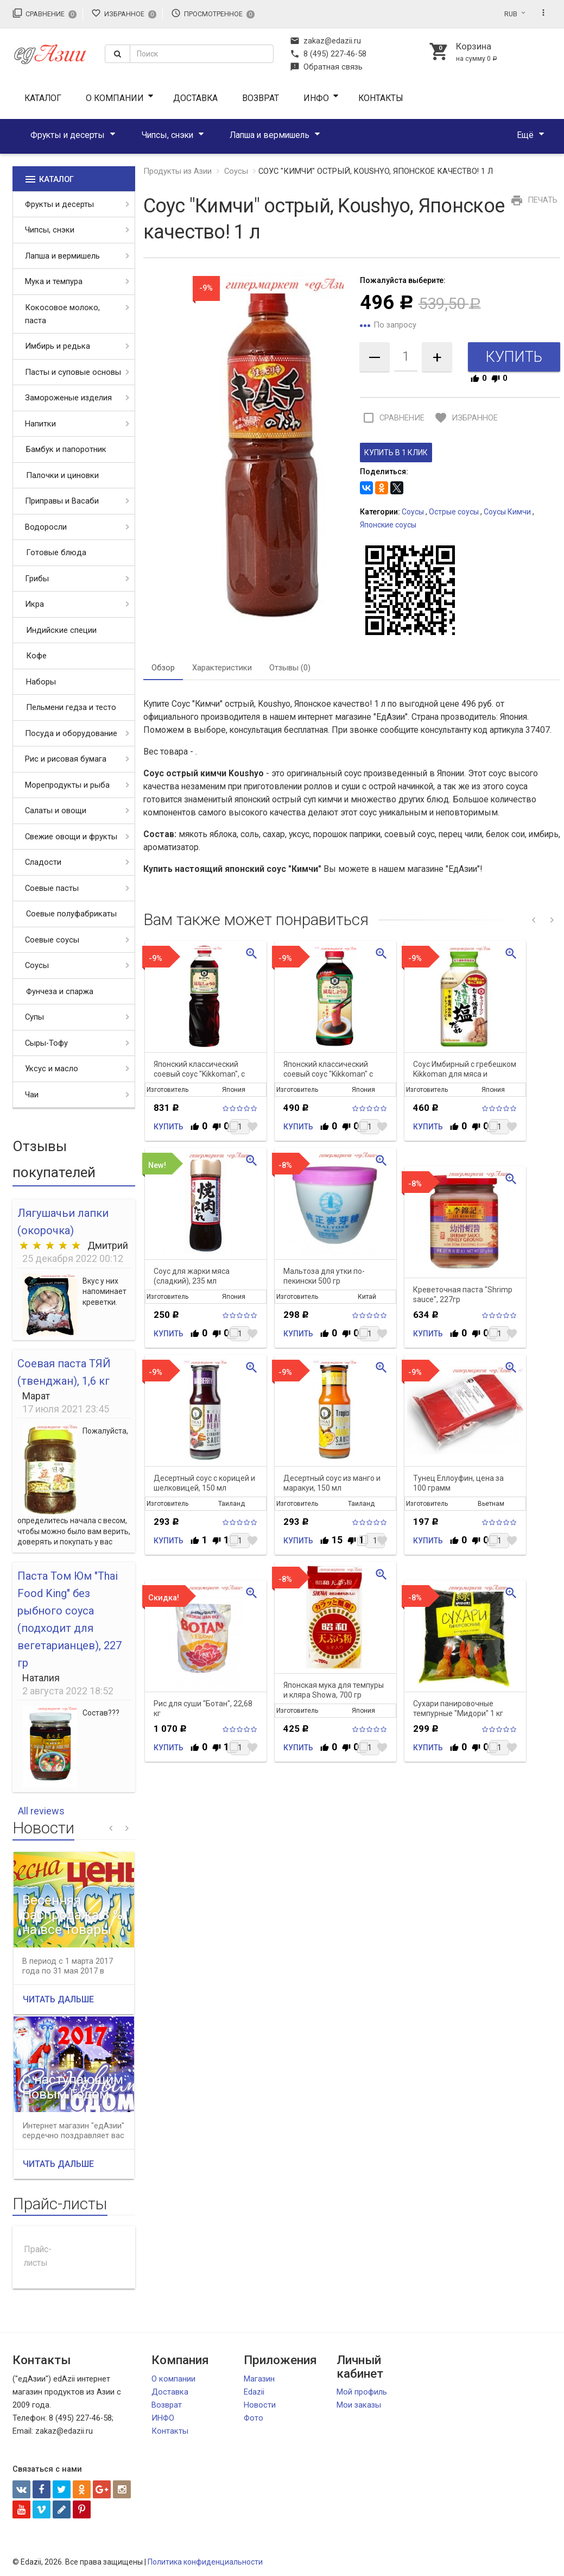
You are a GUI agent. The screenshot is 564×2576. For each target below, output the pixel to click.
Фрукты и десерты (67, 135)
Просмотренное (213, 13)
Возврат (260, 98)
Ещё (525, 135)
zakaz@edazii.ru (325, 41)
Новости (260, 2405)
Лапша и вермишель (269, 135)
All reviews (41, 1811)
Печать (532, 200)
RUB (510, 14)
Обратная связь (326, 67)
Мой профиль (362, 2392)
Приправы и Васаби (62, 501)
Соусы (37, 965)
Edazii (254, 2392)
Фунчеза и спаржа (59, 991)
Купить (168, 1126)
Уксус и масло (51, 1068)
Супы (34, 1017)
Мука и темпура (54, 281)
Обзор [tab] (163, 668)
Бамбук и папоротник (66, 449)
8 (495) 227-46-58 (328, 54)
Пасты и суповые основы (73, 372)
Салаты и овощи (55, 810)
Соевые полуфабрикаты (71, 914)
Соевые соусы (52, 940)
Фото (253, 2418)
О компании (115, 98)
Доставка (195, 98)
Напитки (40, 424)
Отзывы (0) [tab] (289, 668)
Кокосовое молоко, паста (62, 314)
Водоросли (46, 527)
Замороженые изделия (68, 398)
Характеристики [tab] (222, 668)
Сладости (43, 862)
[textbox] (202, 54)
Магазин (259, 2379)
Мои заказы (359, 2405)
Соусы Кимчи (507, 511)
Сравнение (44, 13)
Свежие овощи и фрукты (71, 836)
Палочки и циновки (62, 475)
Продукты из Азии (177, 171)
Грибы (37, 578)
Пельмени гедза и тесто (71, 707)
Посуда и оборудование (71, 733)
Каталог (42, 98)
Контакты (380, 98)
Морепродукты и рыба (67, 785)
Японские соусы (388, 524)
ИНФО (316, 98)
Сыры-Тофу (46, 1043)
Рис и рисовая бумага (65, 759)
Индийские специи (61, 630)
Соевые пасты (52, 888)
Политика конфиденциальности (205, 2562)
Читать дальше (58, 1999)
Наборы (41, 682)
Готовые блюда (56, 552)
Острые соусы (454, 511)
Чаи (32, 1094)
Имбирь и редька (57, 346)
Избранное (124, 13)
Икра (34, 604)
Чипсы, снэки (167, 135)
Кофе (36, 656)
